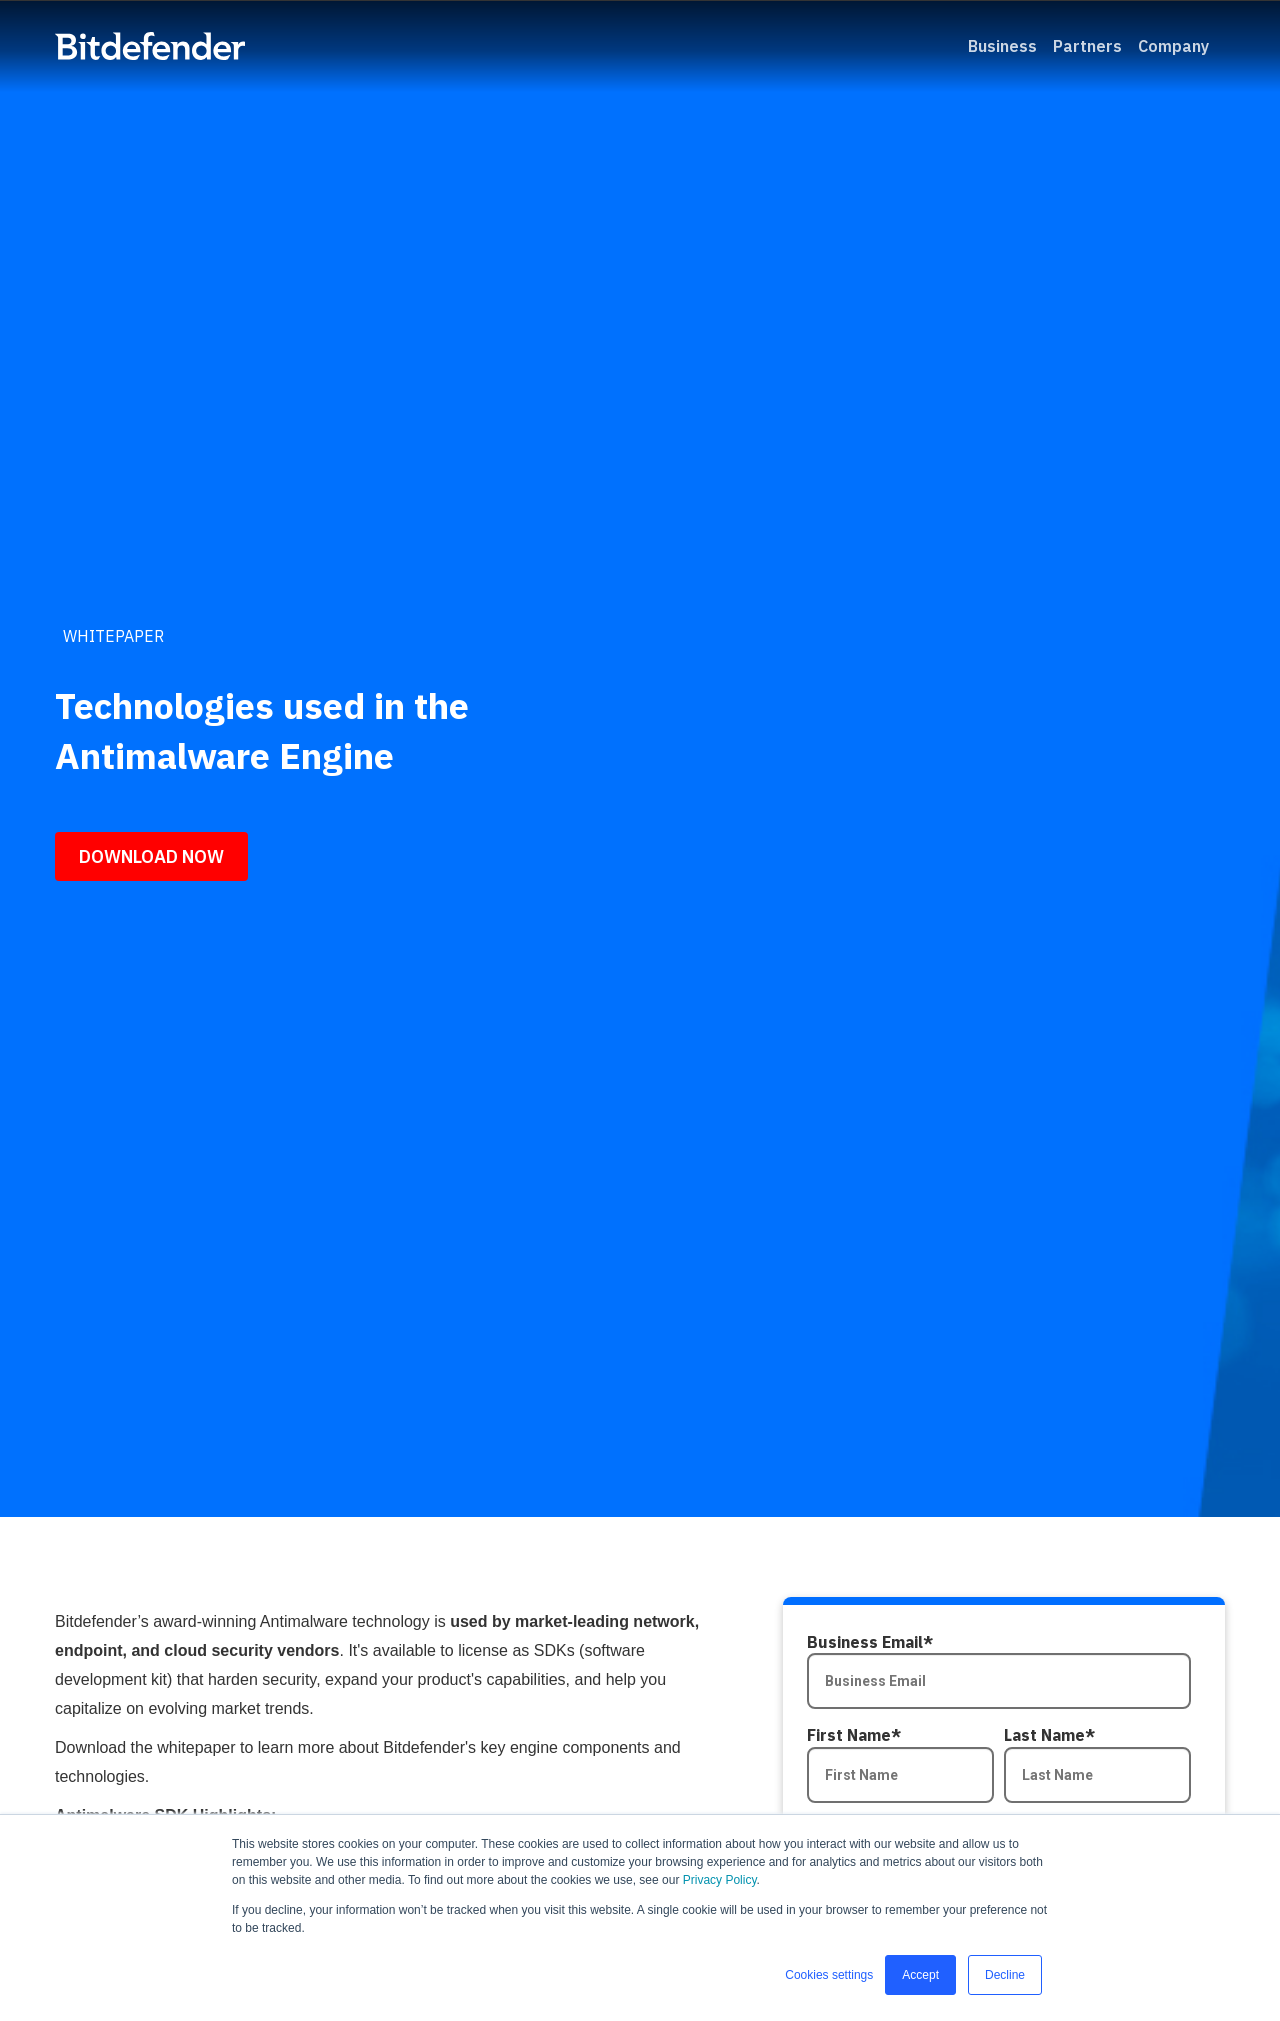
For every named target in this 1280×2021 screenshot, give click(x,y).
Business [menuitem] (1002, 46)
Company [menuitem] (1173, 46)
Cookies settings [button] (829, 1975)
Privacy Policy (720, 1880)
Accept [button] (920, 1975)
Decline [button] (1005, 1975)
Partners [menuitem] (1087, 46)
